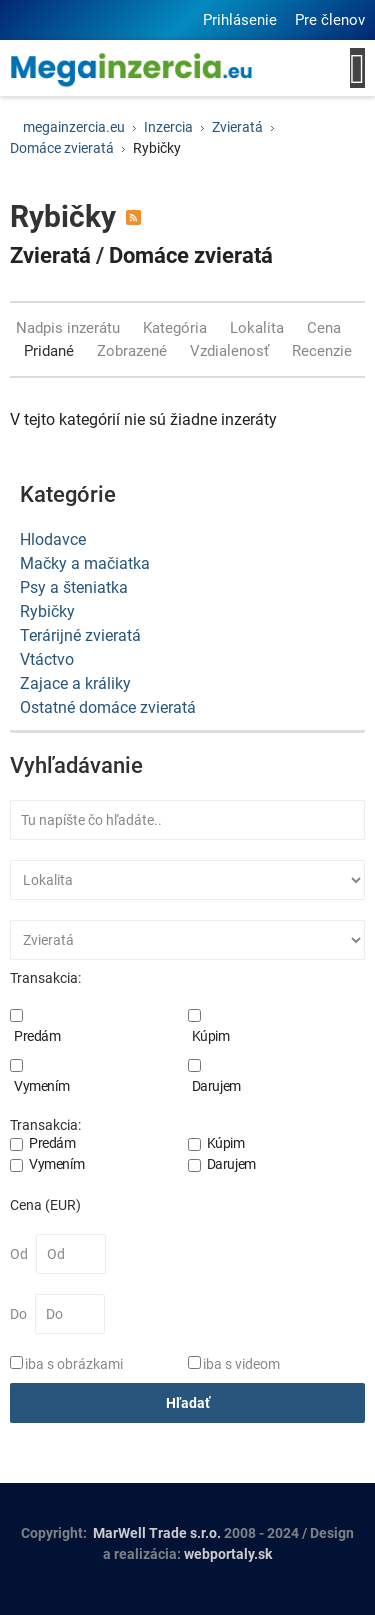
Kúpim (211, 1036)
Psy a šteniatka (74, 587)
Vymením (41, 1086)
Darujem (216, 1086)
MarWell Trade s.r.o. (157, 1533)
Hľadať (188, 1403)
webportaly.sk (228, 1554)
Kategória (177, 328)
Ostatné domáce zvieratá (108, 707)
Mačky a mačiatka (85, 563)
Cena (326, 328)
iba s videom (241, 1364)
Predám (37, 1036)
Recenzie (322, 351)
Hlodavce (53, 539)
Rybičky (47, 611)
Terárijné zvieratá (80, 635)
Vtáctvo (47, 659)
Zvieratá (50, 255)
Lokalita (259, 328)
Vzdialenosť (231, 351)
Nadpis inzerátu (70, 328)
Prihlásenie (240, 20)
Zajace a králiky (75, 683)
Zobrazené (134, 351)
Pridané (51, 351)
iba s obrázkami (74, 1364)
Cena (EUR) (45, 1205)
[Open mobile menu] (357, 68)
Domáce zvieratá (191, 255)
